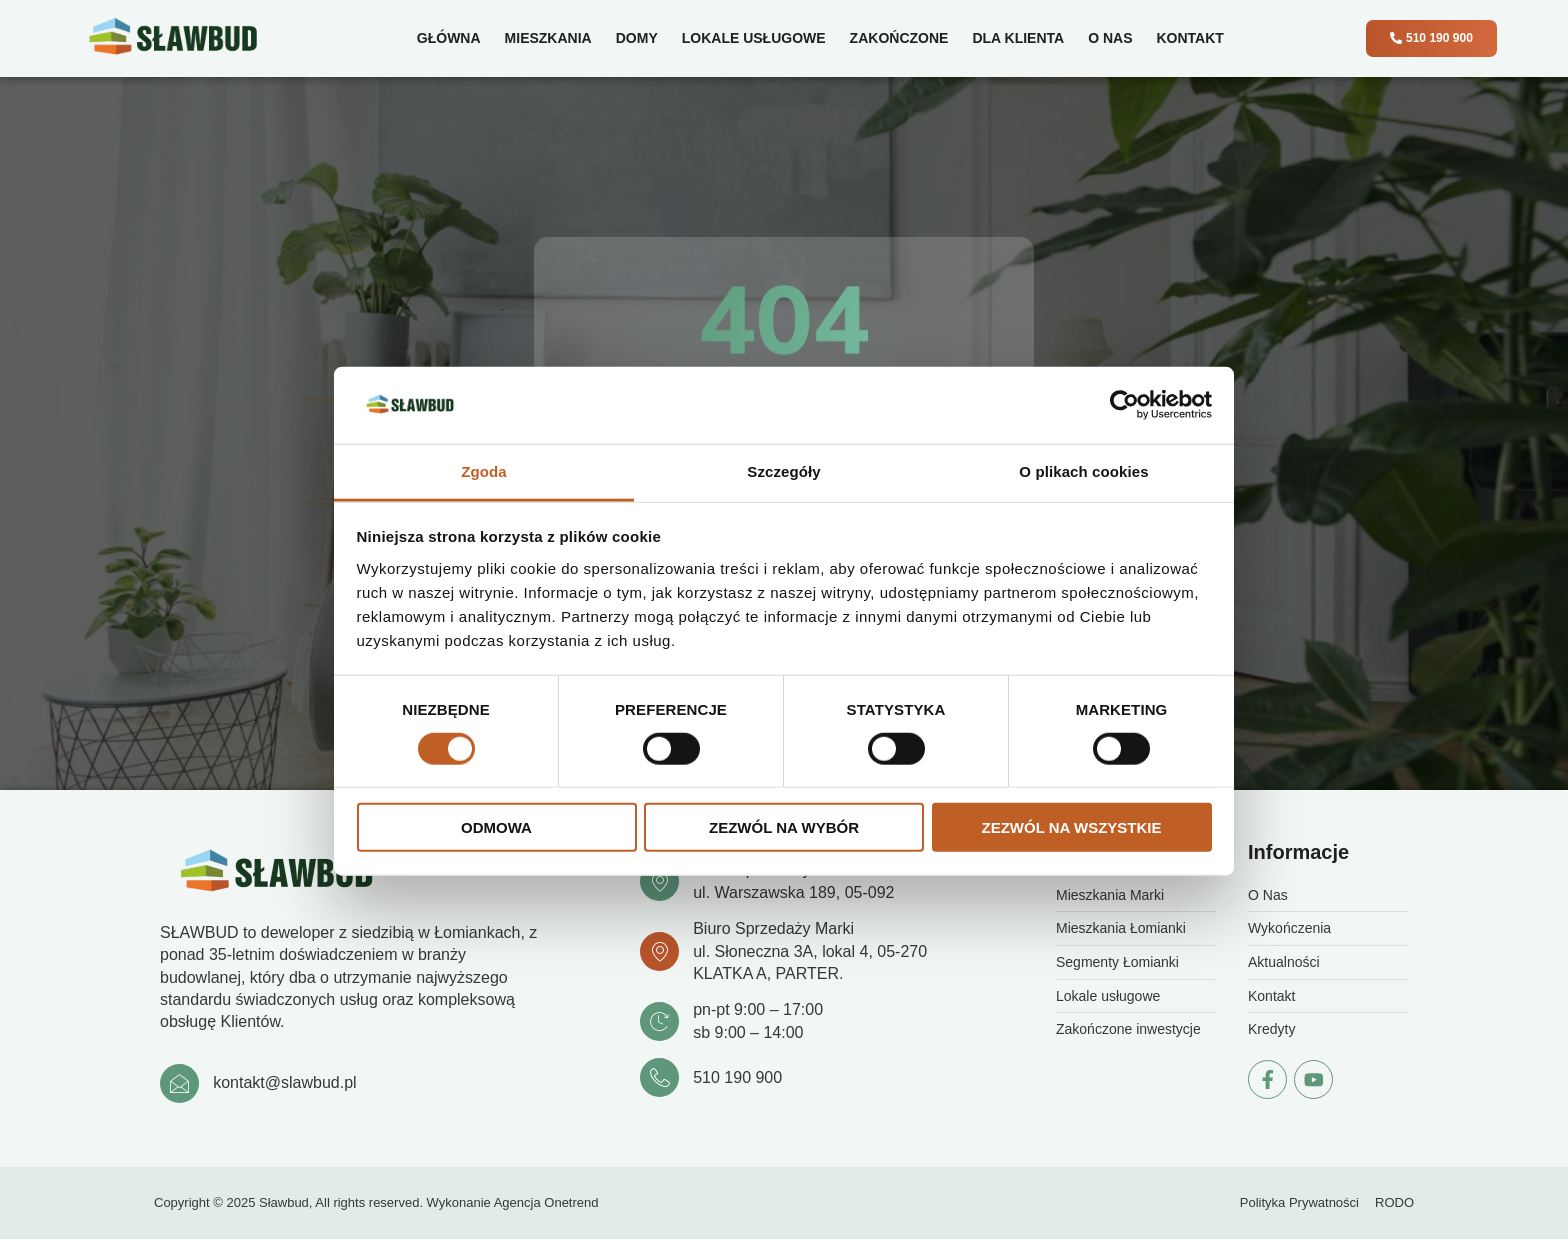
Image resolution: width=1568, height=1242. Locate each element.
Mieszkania (544, 38)
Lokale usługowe (751, 38)
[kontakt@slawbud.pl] (181, 1086)
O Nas (1107, 38)
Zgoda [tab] (484, 471)
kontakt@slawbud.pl (287, 1085)
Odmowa (496, 827)
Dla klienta (1015, 38)
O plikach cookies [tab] (1083, 471)
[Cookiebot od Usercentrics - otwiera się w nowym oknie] (1124, 405)
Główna (446, 38)
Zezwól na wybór (784, 827)
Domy (634, 38)
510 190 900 (740, 1079)
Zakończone (895, 38)
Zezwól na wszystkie (1072, 827)
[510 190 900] (661, 1080)
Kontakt (1186, 38)
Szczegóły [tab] (783, 471)
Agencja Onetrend (546, 1206)
